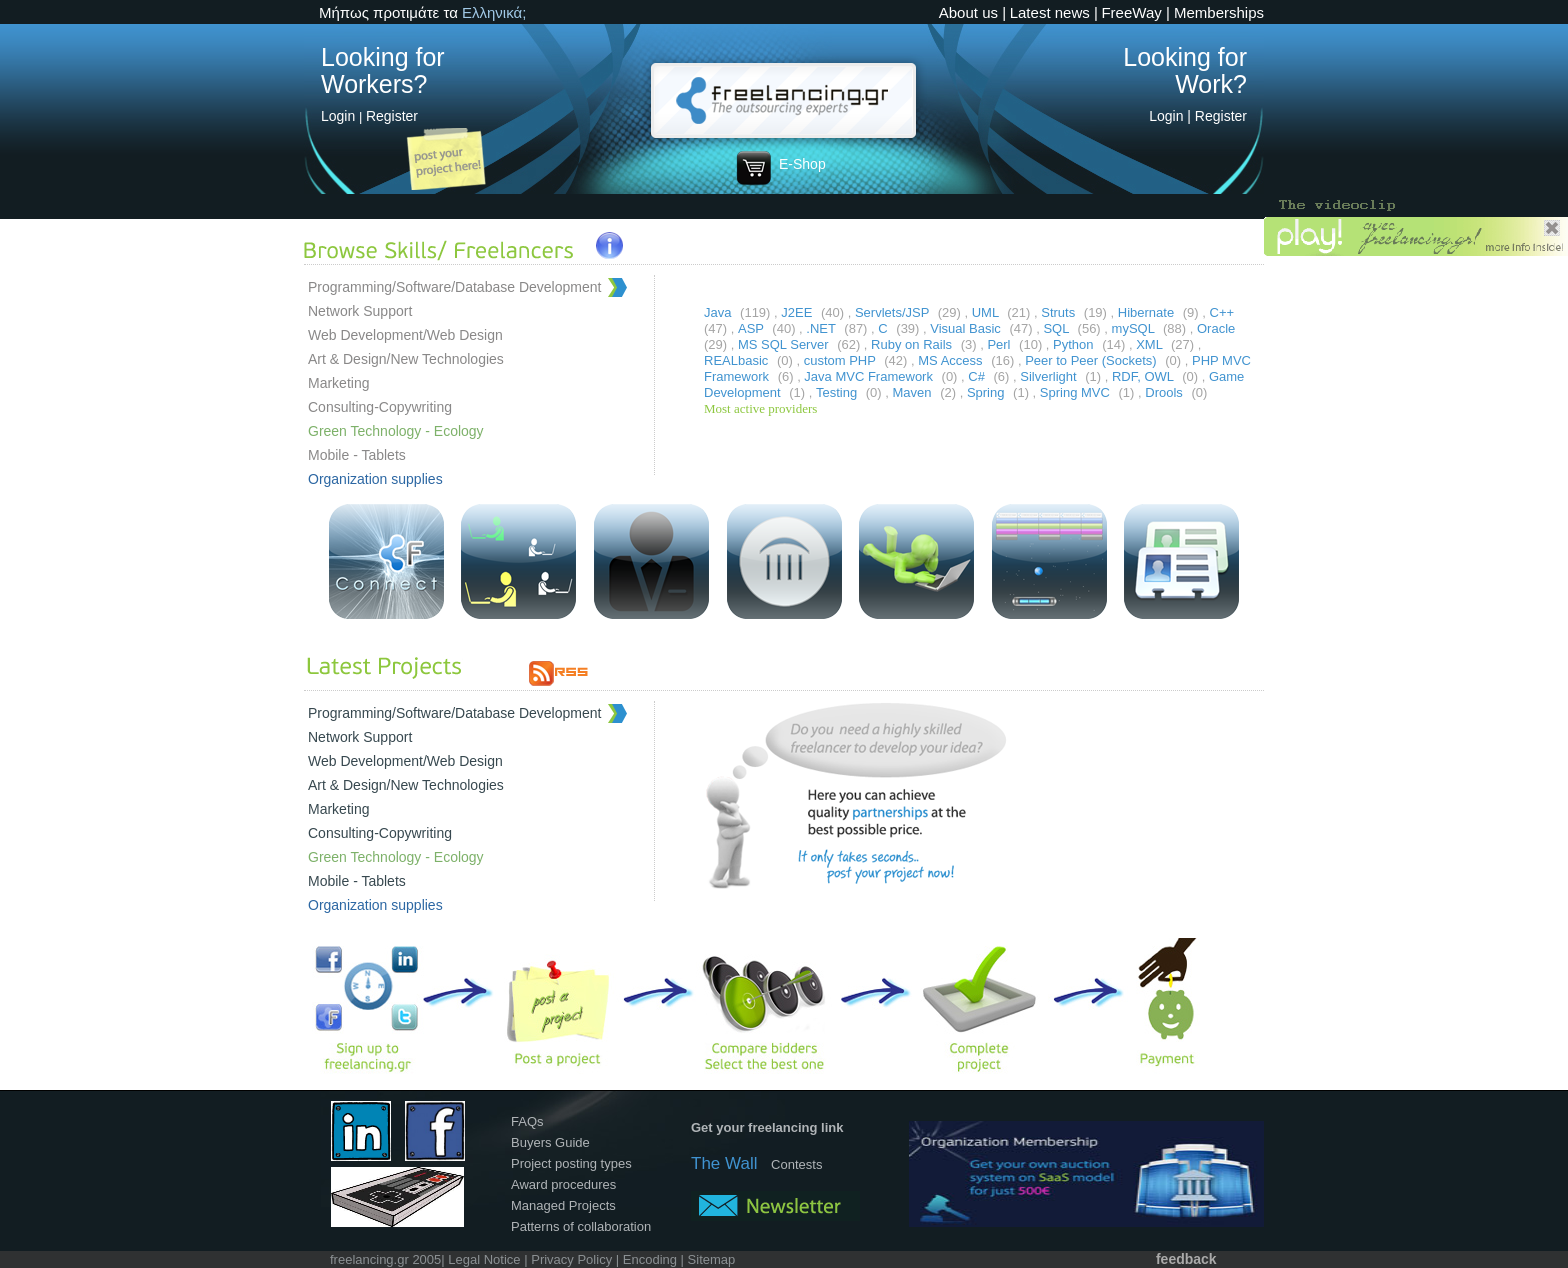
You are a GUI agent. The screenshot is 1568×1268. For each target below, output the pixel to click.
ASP (752, 328)
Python (1075, 344)
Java (719, 312)
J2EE (798, 312)
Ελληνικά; (494, 12)
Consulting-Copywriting (380, 407)
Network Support (360, 311)
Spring (987, 392)
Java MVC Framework (870, 376)
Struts (1060, 312)
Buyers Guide (550, 1142)
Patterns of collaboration (581, 1226)
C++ (1222, 312)
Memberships (1219, 12)
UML (987, 312)
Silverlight (1050, 376)
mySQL (1135, 328)
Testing (838, 392)
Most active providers (760, 408)
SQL (1057, 328)
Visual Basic (967, 328)
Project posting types (571, 1163)
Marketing (338, 383)
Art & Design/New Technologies (406, 359)
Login (338, 116)
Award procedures (563, 1184)
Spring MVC (1077, 392)
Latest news (1050, 12)
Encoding (650, 1259)
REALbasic (738, 360)
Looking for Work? (1185, 70)
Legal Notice (484, 1259)
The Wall (724, 1163)
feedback (1186, 1259)
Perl (1000, 344)
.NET (822, 328)
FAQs (527, 1121)
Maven (914, 392)
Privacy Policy (571, 1259)
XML (1151, 344)
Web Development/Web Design (405, 335)
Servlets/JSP (894, 312)
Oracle (1216, 328)
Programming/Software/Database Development (454, 287)
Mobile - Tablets (357, 455)
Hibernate (1148, 312)
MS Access (952, 360)
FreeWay (1131, 12)
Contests (796, 1164)
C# (978, 376)
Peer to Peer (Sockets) (1092, 360)
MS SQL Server (785, 344)
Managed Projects (563, 1205)
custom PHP (842, 360)
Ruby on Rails (913, 344)
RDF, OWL (1144, 376)
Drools (1165, 392)
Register (392, 116)
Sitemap (712, 1259)
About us (968, 12)
